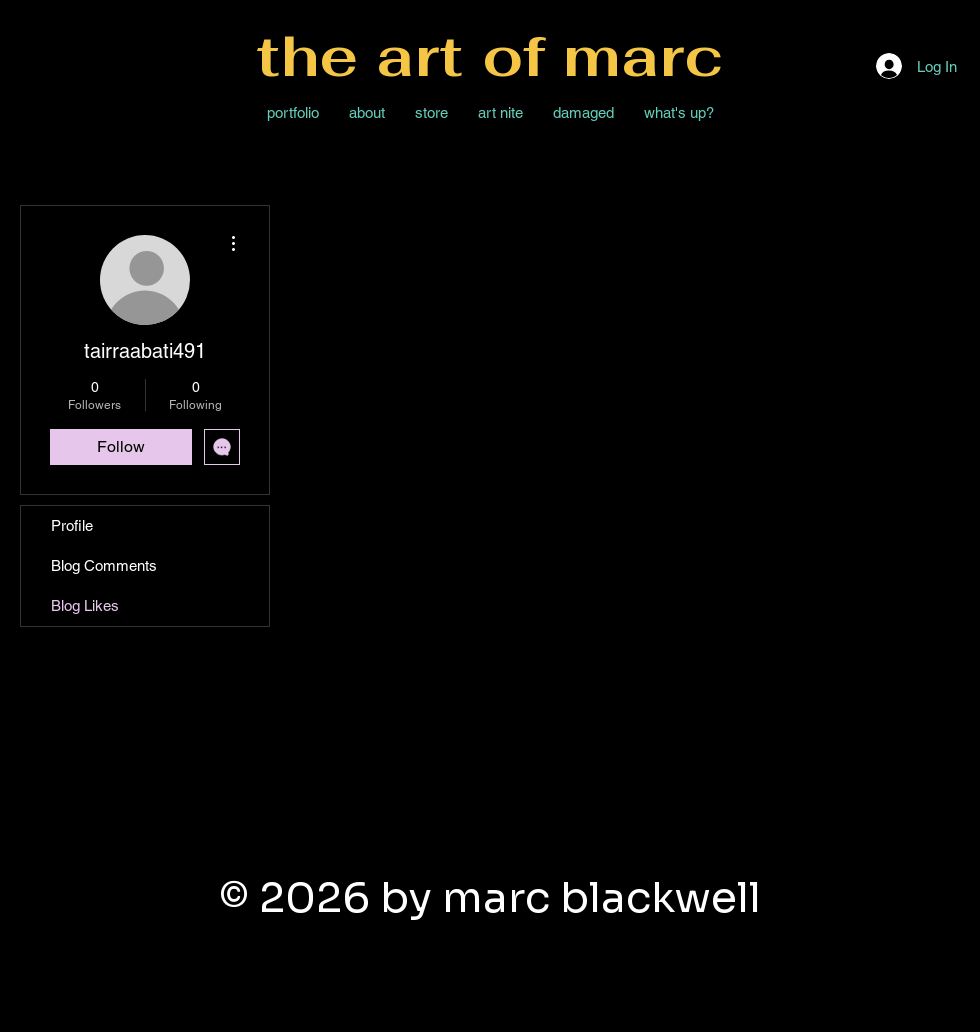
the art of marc (490, 55)
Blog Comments (104, 565)
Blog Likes (85, 605)
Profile (72, 525)
